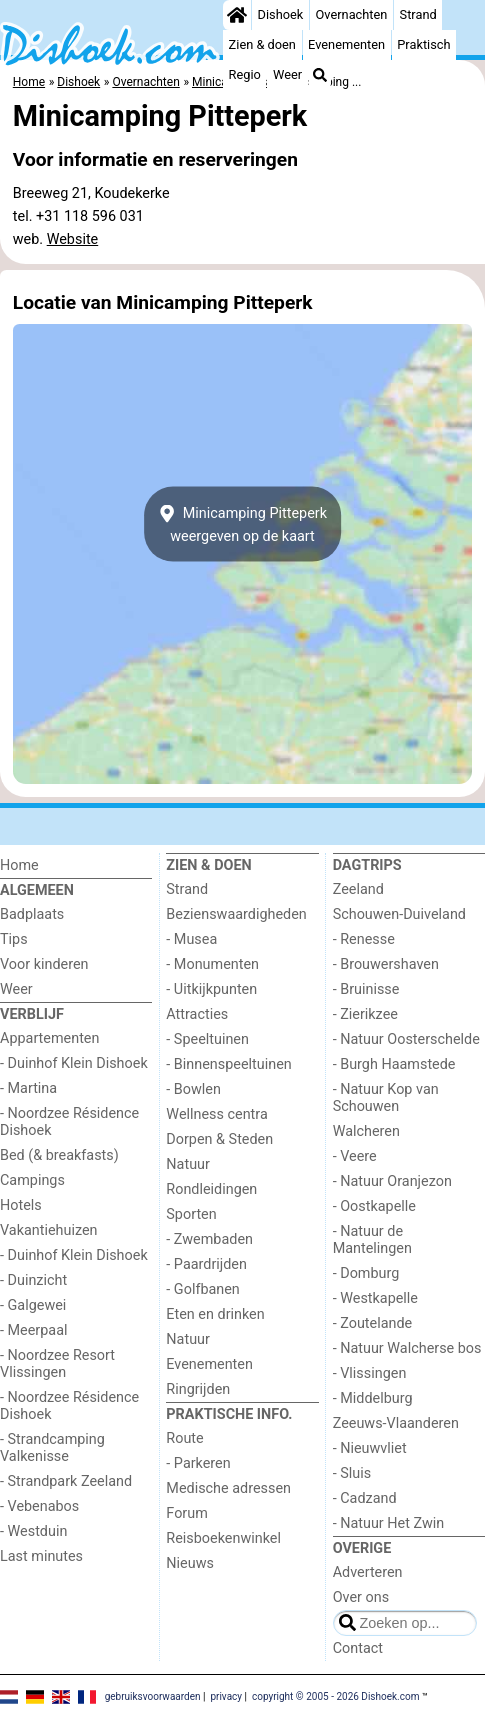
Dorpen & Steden (219, 1139)
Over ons (361, 1597)
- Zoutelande (373, 1323)
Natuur (188, 1164)
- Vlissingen (370, 1373)
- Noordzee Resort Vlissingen (57, 1364)
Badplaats (32, 914)
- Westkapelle (375, 1298)
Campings (32, 1180)
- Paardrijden (206, 1264)
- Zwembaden (209, 1239)
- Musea (191, 939)
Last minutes (41, 1556)
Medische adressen (228, 1488)
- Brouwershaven (386, 964)
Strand (418, 14)
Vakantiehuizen (49, 1230)
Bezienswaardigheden (236, 914)
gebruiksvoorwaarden (153, 1695)
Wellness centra (216, 1114)
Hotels (21, 1205)
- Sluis (352, 1473)
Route (184, 1438)
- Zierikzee (365, 1014)
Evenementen (346, 44)
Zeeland (358, 889)
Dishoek (281, 14)
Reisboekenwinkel (223, 1538)
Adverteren (368, 1572)
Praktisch (423, 44)
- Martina (28, 1088)
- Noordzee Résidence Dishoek (69, 1122)
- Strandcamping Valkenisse (52, 1448)
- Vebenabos (39, 1506)
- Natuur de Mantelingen (372, 1240)
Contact (358, 1648)
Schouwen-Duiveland (399, 914)
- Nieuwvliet (370, 1448)
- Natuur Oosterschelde (406, 1039)
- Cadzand (365, 1498)
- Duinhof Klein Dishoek (74, 1063)
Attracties (197, 1014)
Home (19, 865)
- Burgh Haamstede (394, 1064)
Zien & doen (262, 44)
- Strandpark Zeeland (66, 1481)
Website (73, 239)
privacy (226, 1695)
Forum (186, 1513)
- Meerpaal (33, 1330)
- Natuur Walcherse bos (407, 1348)
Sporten (191, 1214)
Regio (245, 74)
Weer (287, 74)
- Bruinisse (366, 989)
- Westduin (33, 1531)
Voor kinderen (44, 964)
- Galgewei (33, 1305)
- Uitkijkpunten (211, 989)
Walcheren (366, 1131)
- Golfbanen (203, 1289)
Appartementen (49, 1038)
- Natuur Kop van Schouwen (386, 1098)
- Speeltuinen (207, 1039)
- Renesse (364, 939)
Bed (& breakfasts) (59, 1155)
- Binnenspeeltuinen (228, 1064)
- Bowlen (193, 1089)
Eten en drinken (215, 1314)
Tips (14, 939)
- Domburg (366, 1273)
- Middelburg (373, 1398)
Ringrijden (198, 1389)
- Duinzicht (33, 1280)
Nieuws (190, 1563)
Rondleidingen (211, 1189)
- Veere (355, 1156)
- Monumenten (212, 964)
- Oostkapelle (374, 1206)
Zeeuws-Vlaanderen (396, 1423)
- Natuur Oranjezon (392, 1181)
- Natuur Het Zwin (389, 1523)
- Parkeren (198, 1463)
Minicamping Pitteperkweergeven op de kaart (242, 524)
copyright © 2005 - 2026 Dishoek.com (336, 1695)
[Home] (237, 15)
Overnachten (352, 14)
